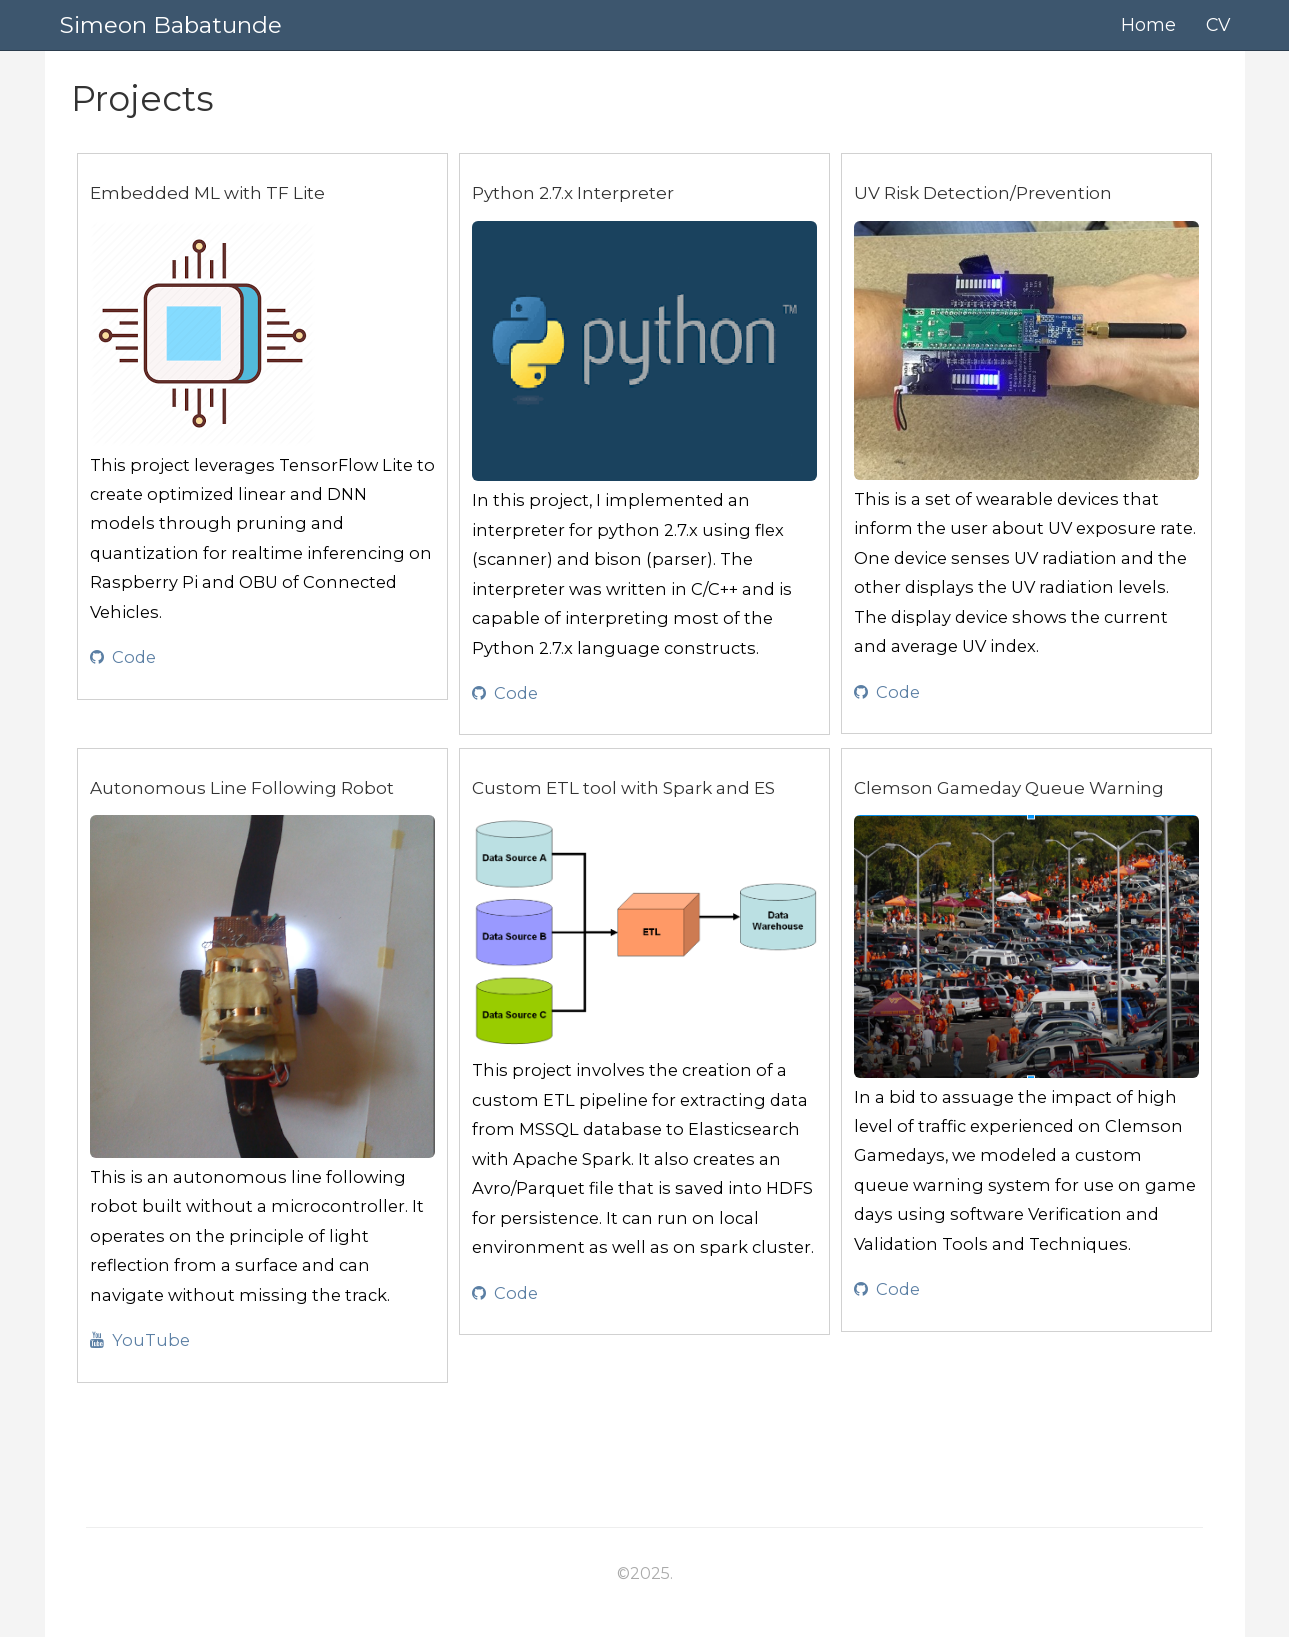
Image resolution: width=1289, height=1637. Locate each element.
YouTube (140, 1340)
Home (1148, 24)
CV (1218, 24)
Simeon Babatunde (171, 25)
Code (123, 657)
